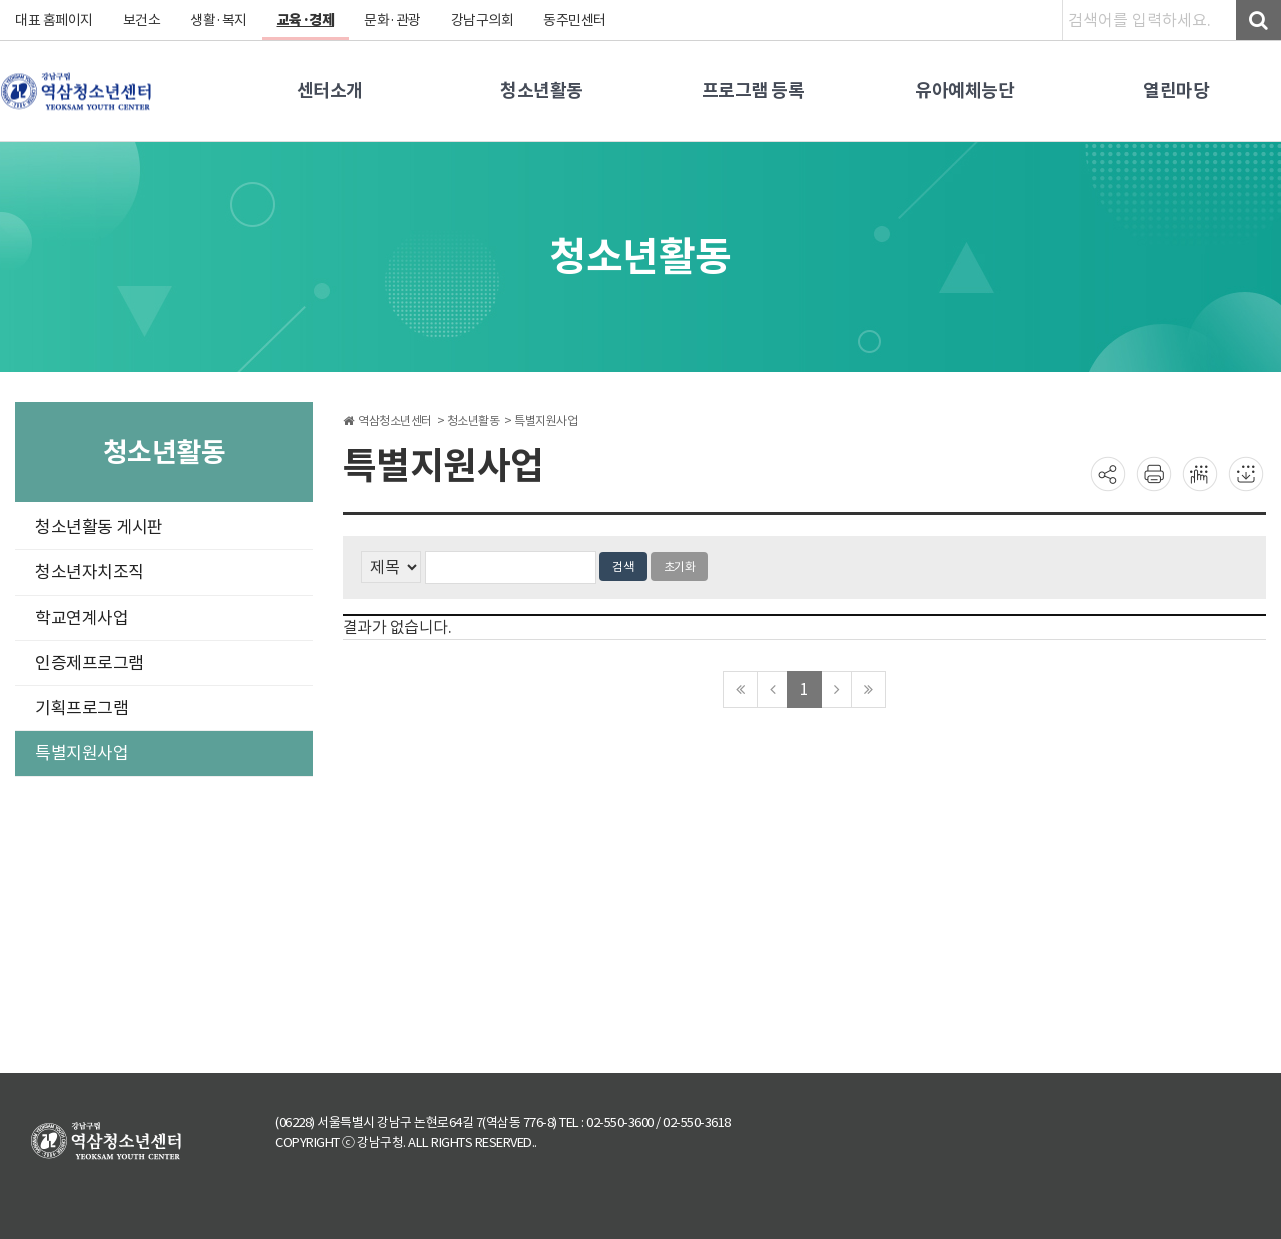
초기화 (680, 566)
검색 (623, 566)
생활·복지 (218, 20)
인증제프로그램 (89, 663)
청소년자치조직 (89, 572)
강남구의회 (482, 20)
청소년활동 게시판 (99, 527)
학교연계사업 (81, 618)
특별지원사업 (81, 753)
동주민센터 (574, 20)
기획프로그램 (81, 708)
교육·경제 (306, 20)
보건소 (142, 20)
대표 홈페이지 (54, 20)
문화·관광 (392, 20)
